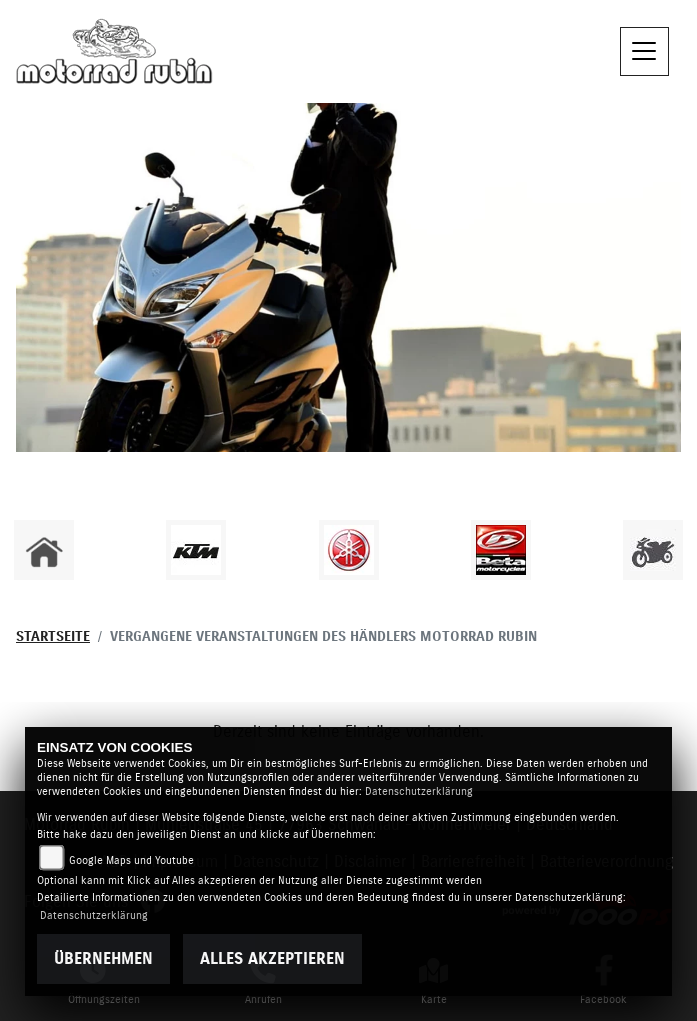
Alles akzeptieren (272, 959)
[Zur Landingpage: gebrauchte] (653, 550)
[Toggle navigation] (645, 52)
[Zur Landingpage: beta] (501, 550)
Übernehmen (103, 959)
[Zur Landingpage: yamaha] (349, 550)
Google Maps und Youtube (131, 860)
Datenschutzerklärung (419, 791)
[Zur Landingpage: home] (44, 550)
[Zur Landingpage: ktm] (196, 550)
